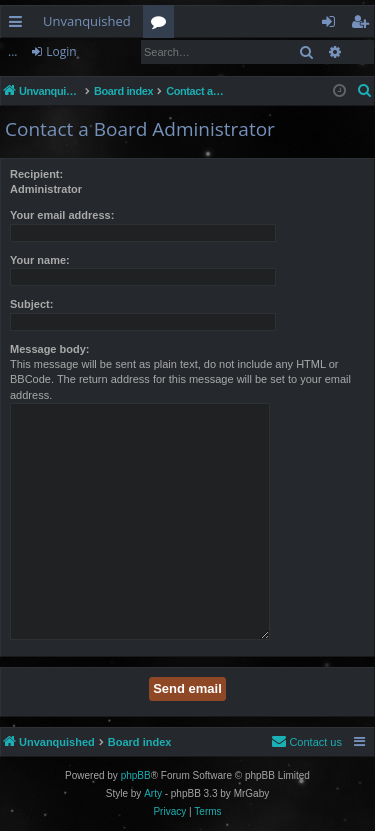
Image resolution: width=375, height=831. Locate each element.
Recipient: (36, 174)
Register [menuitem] (364, 25)
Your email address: (62, 215)
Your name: (40, 260)
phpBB (136, 775)
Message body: (49, 349)
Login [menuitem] (332, 25)
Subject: (31, 304)
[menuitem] (365, 91)
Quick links (19, 25)
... (12, 51)
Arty (153, 793)
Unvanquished (87, 21)
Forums (162, 25)
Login (61, 51)
